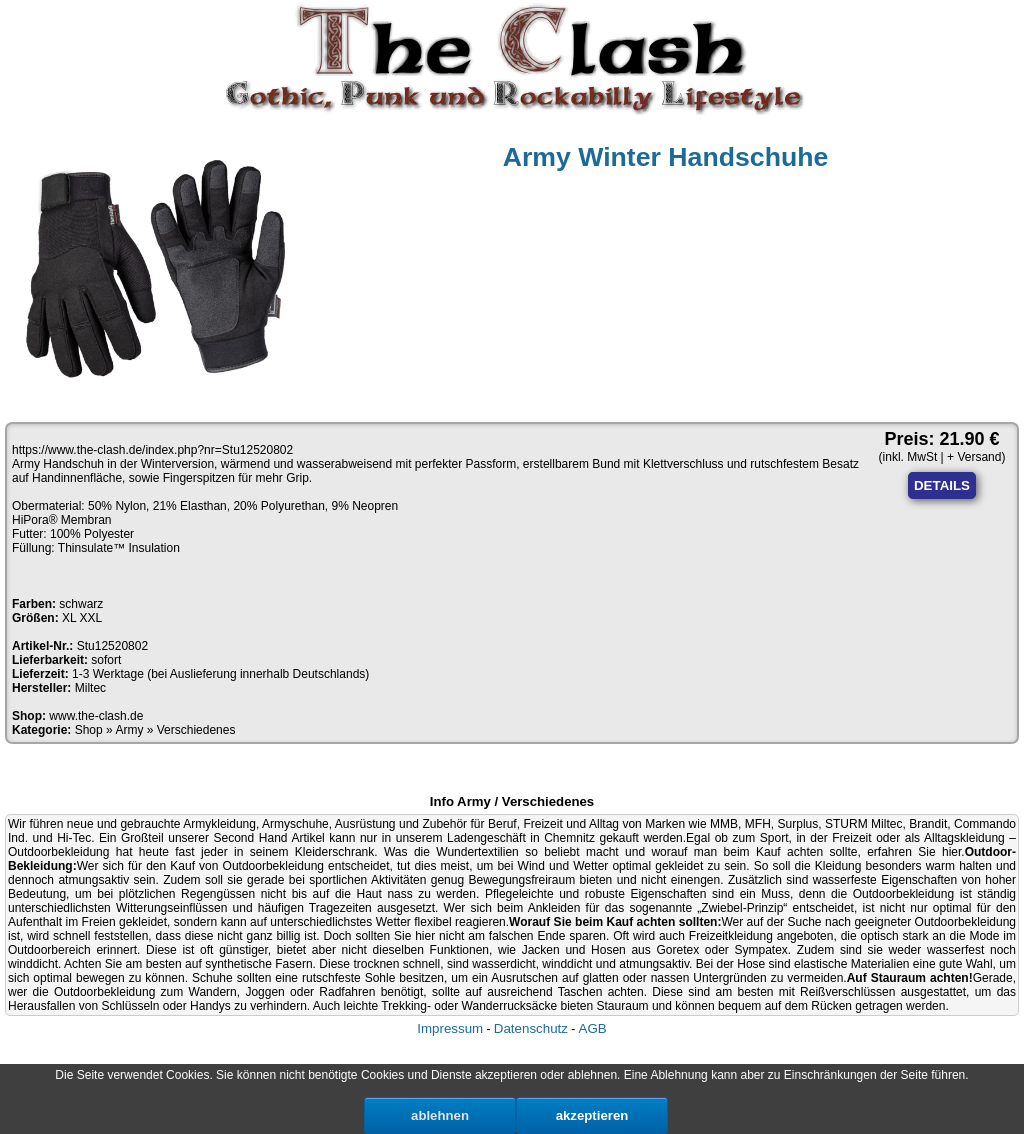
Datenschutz (531, 1028)
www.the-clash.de (96, 716)
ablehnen (440, 1115)
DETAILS (942, 485)
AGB (593, 1028)
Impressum (450, 1028)
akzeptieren (592, 1115)
